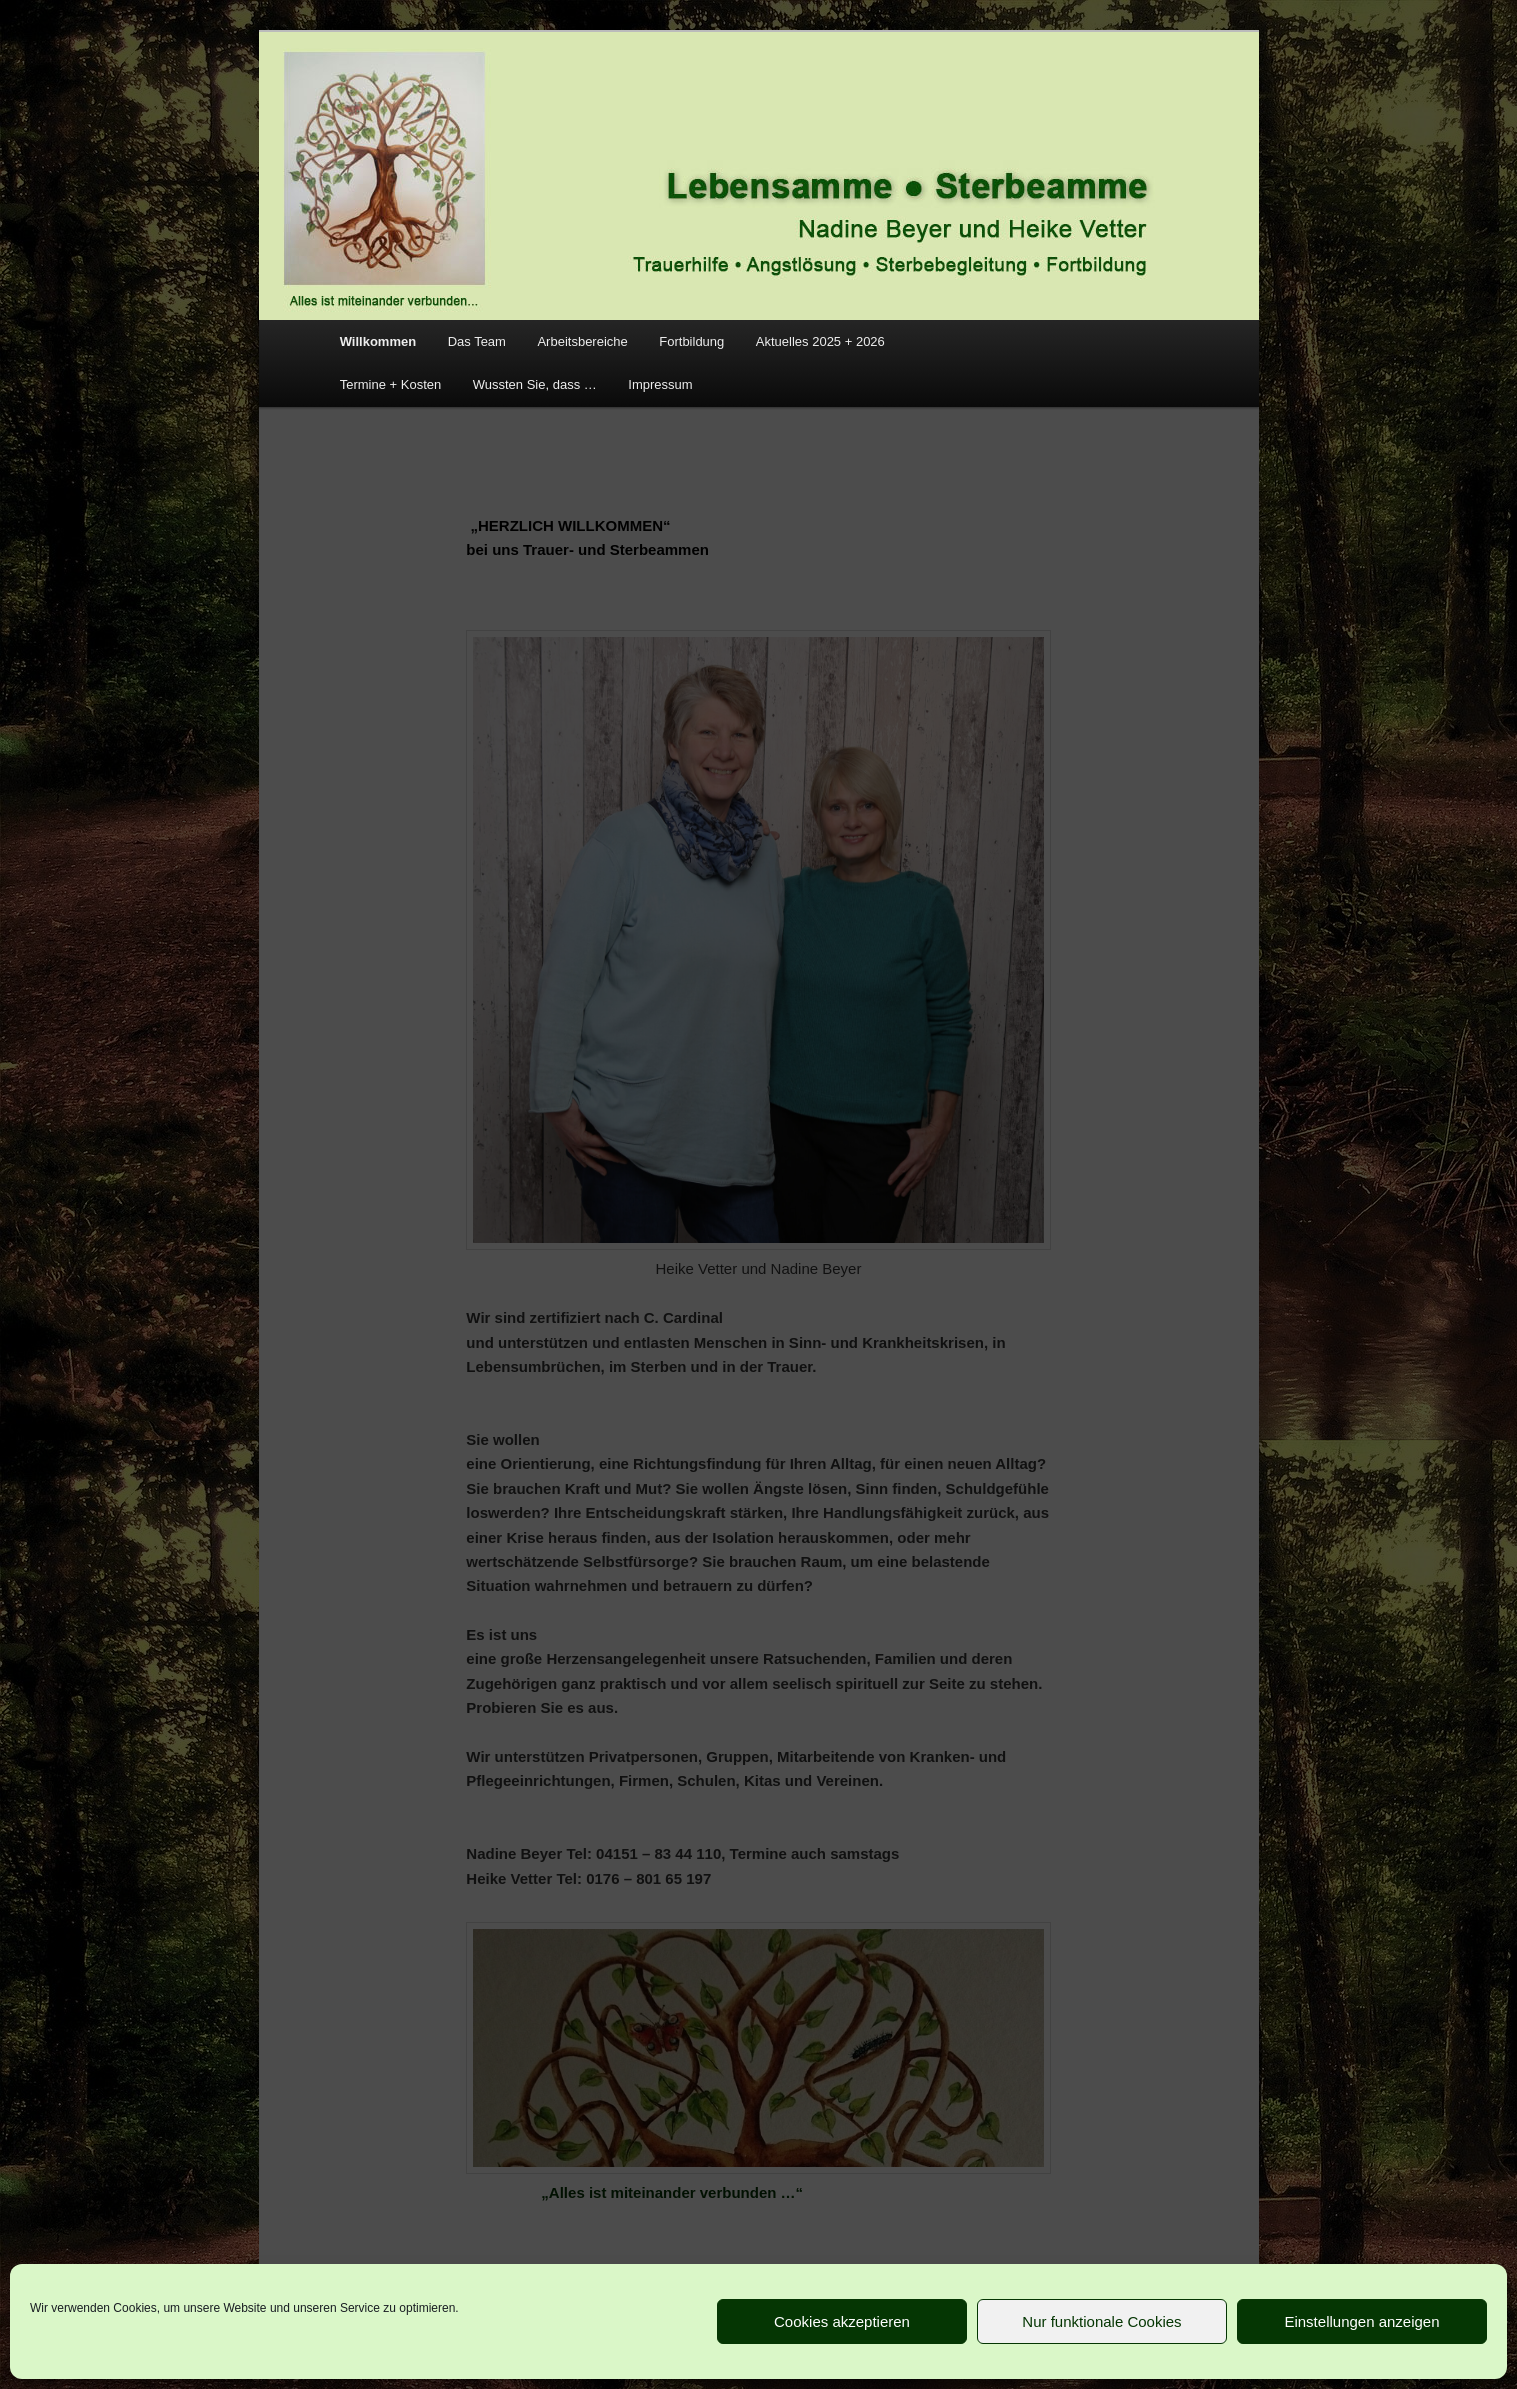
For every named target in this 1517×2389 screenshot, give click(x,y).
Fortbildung (691, 341)
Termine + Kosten (391, 384)
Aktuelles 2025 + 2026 (820, 341)
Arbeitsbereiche (582, 341)
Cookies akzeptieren (842, 2321)
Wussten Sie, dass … (535, 384)
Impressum (660, 384)
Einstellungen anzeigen (1361, 2321)
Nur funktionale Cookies (1101, 2321)
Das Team (477, 341)
